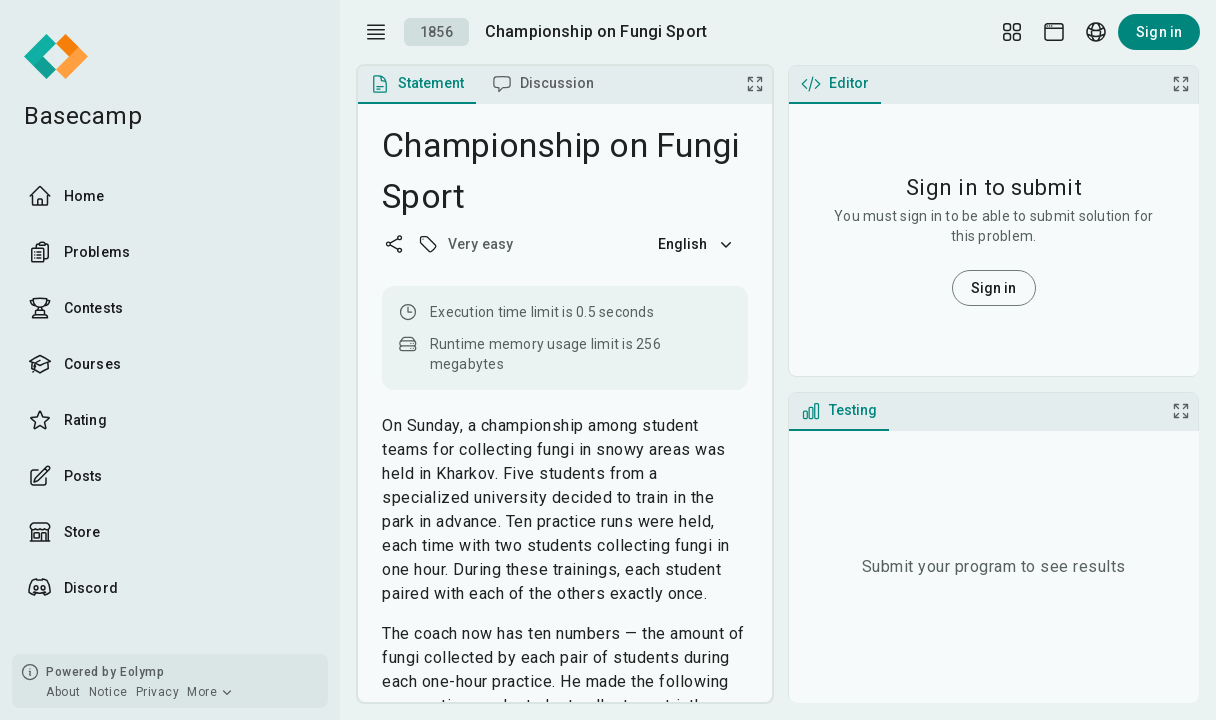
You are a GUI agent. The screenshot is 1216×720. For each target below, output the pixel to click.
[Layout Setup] (1012, 32)
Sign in (1159, 32)
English (697, 244)
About (63, 692)
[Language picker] (1096, 32)
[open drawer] (376, 32)
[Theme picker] (1054, 32)
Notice (108, 692)
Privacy (158, 692)
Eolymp (142, 672)
